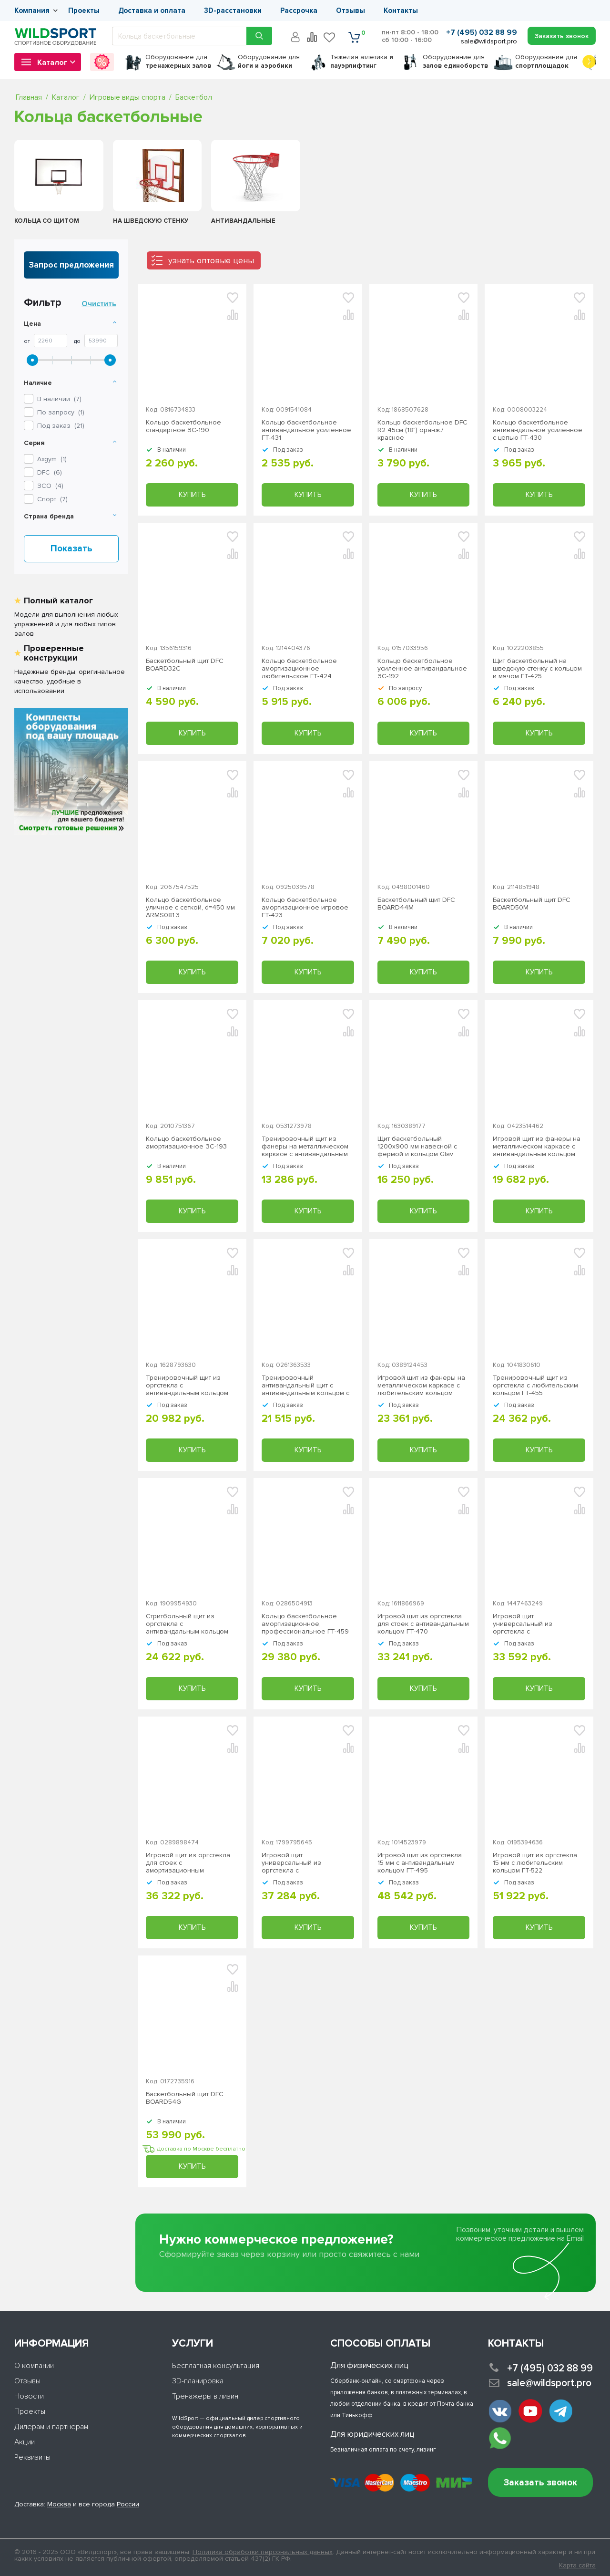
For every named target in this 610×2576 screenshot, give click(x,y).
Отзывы (350, 10)
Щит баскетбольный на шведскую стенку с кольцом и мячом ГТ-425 (537, 668)
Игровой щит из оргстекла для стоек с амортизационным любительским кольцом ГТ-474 (188, 1863)
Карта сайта (577, 2565)
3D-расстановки (233, 10)
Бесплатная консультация (215, 2365)
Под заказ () (60, 426)
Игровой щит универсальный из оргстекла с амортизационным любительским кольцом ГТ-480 (299, 1863)
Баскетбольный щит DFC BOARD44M (416, 903)
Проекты (84, 10)
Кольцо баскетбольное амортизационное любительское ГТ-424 (299, 668)
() (52, 459)
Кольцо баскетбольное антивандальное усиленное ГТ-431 (306, 430)
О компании (34, 2365)
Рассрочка (298, 10)
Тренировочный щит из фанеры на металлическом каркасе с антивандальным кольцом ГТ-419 (305, 1146)
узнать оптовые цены (211, 260)
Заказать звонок (540, 2482)
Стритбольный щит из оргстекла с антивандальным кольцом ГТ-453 (187, 1624)
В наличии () (59, 399)
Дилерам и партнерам (51, 2426)
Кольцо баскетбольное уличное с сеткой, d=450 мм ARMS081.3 (190, 907)
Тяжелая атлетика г (361, 61)
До (77, 341)
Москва (59, 2504)
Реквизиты (32, 2457)
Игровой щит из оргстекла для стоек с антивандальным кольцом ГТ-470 (423, 1624)
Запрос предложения (71, 265)
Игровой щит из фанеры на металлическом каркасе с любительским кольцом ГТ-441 (421, 1385)
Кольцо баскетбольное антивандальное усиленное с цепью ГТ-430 (537, 430)
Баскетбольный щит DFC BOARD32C (185, 664)
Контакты (401, 10)
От (27, 341)
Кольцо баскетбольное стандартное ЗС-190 (183, 426)
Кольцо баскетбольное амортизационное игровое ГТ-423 (305, 907)
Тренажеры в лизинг (207, 2396)
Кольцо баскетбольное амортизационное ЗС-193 (186, 1142)
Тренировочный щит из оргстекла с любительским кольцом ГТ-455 (535, 1385)
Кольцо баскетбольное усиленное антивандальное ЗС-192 (422, 668)
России (128, 2504)
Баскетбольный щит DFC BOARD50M (531, 903)
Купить (192, 494)
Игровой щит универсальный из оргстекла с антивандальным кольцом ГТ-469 (534, 1624)
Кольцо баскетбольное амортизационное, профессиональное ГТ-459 (305, 1624)
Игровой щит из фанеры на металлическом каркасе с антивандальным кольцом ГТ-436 (536, 1146)
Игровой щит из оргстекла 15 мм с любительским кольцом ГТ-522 (535, 1863)
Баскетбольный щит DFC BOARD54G (185, 2098)
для (178, 61)
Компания (32, 10)
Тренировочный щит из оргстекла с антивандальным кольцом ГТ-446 (187, 1385)
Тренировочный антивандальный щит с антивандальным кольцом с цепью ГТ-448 (305, 1385)
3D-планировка (198, 2381)
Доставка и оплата (151, 10)
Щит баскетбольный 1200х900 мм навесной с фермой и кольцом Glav (417, 1146)
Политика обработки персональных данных (263, 2552)
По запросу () (60, 412)
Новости (29, 2396)
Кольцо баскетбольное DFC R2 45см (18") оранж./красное (422, 430)
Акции (24, 2442)
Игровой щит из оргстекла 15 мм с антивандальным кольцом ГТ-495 (419, 1863)
